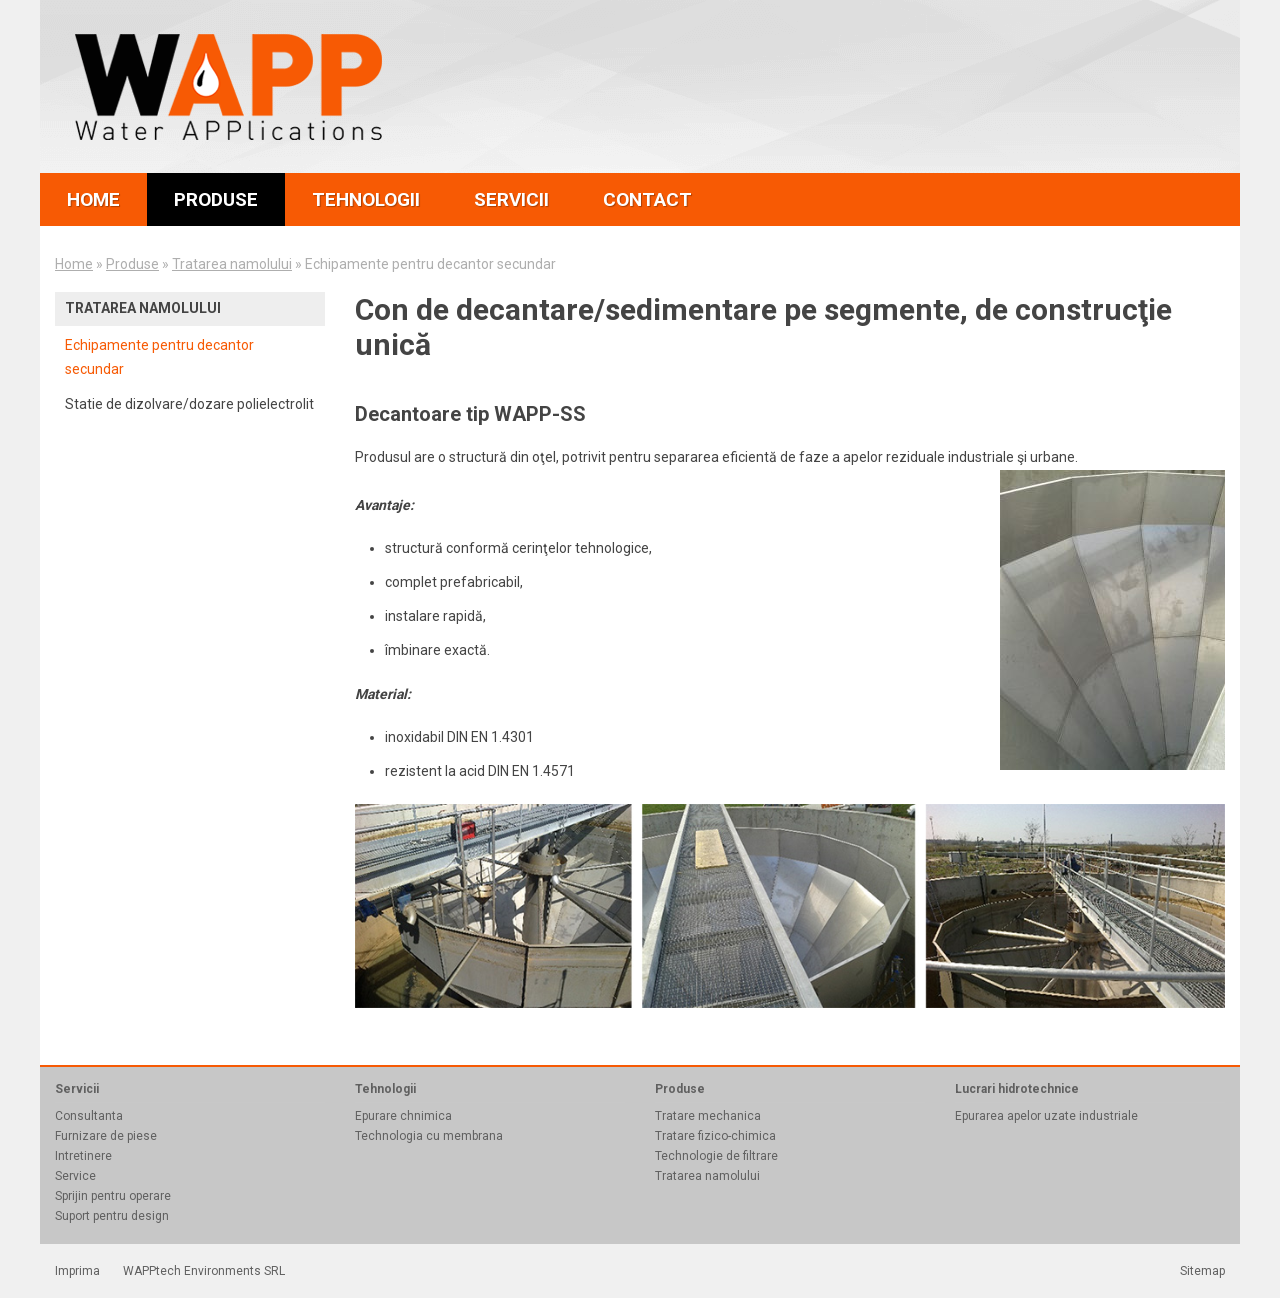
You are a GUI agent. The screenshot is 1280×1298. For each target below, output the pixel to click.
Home (74, 264)
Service (75, 1176)
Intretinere (83, 1156)
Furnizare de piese (106, 1136)
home (93, 199)
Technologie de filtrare (716, 1156)
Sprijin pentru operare (113, 1196)
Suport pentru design (112, 1216)
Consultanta (89, 1116)
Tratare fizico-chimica (715, 1136)
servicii (511, 199)
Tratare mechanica (708, 1116)
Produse (132, 264)
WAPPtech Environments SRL (204, 1271)
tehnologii (366, 199)
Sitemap (1202, 1271)
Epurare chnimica (403, 1116)
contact (647, 199)
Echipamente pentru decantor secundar (159, 357)
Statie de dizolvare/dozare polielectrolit (189, 404)
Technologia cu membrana (429, 1136)
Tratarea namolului (232, 264)
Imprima (77, 1271)
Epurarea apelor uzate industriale (1046, 1116)
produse (216, 199)
